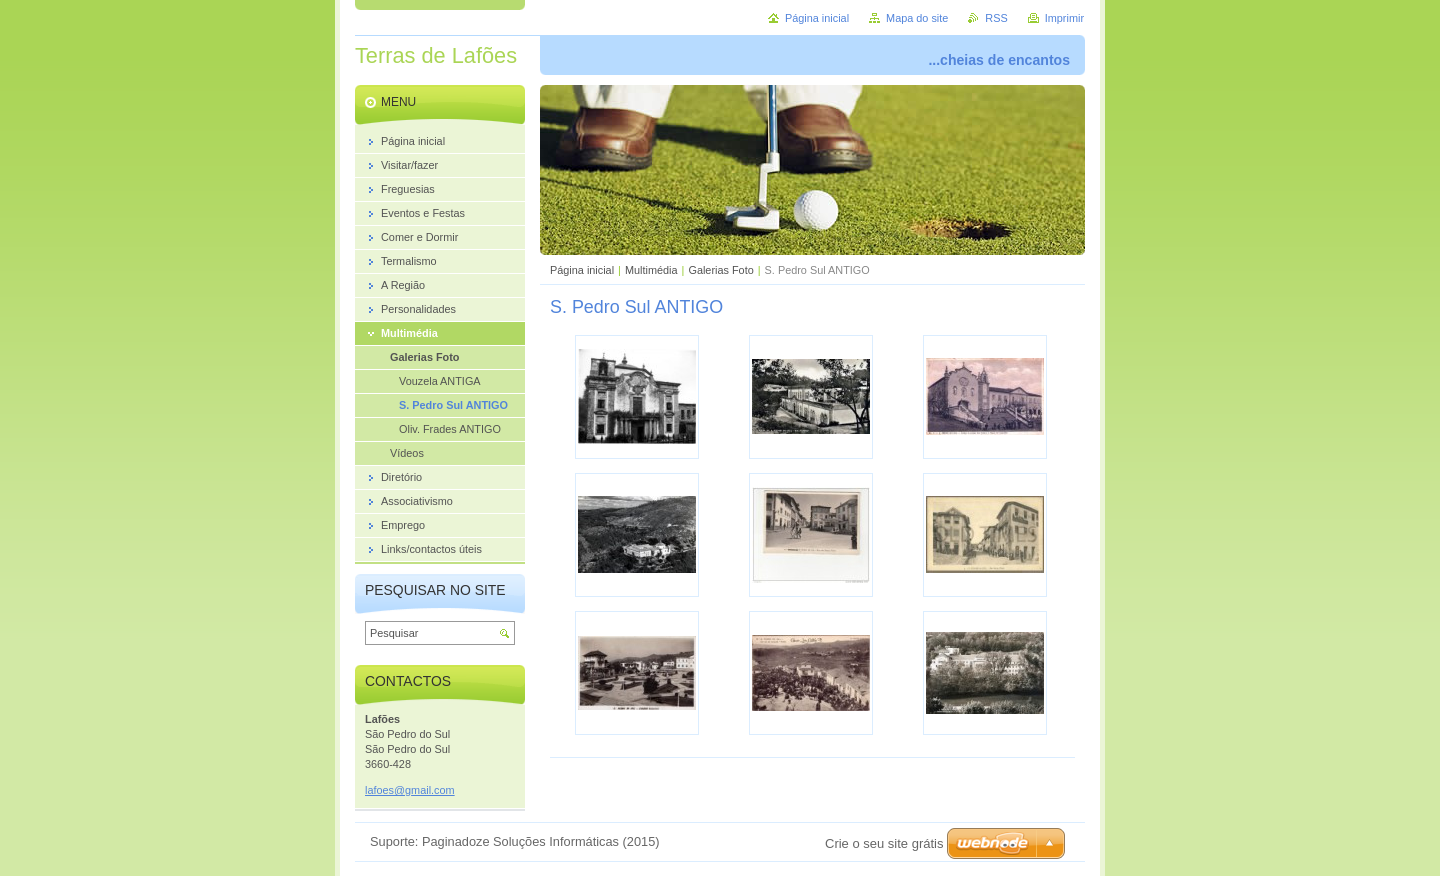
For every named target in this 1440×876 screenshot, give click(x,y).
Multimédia (651, 270)
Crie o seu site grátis (884, 843)
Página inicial (582, 270)
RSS (996, 18)
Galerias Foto (720, 270)
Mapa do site (917, 18)
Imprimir (1064, 18)
